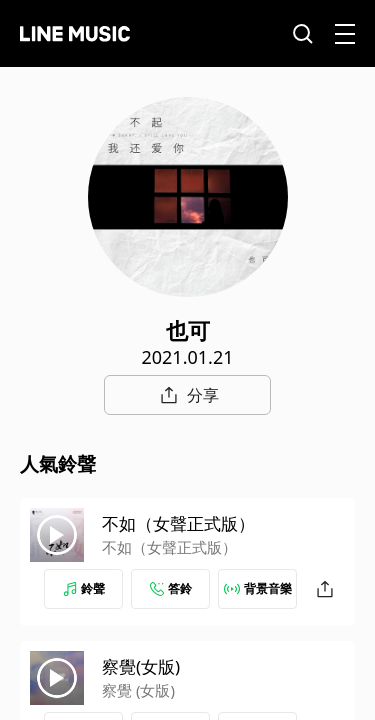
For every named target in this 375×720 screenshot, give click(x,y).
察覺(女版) (141, 666)
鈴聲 (84, 588)
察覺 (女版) (138, 690)
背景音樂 (258, 588)
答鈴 (171, 588)
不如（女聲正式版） (178, 523)
